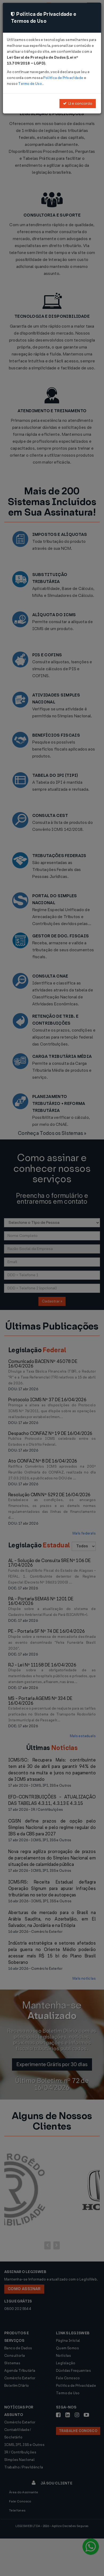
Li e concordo (77, 103)
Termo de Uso (30, 83)
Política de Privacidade (63, 77)
